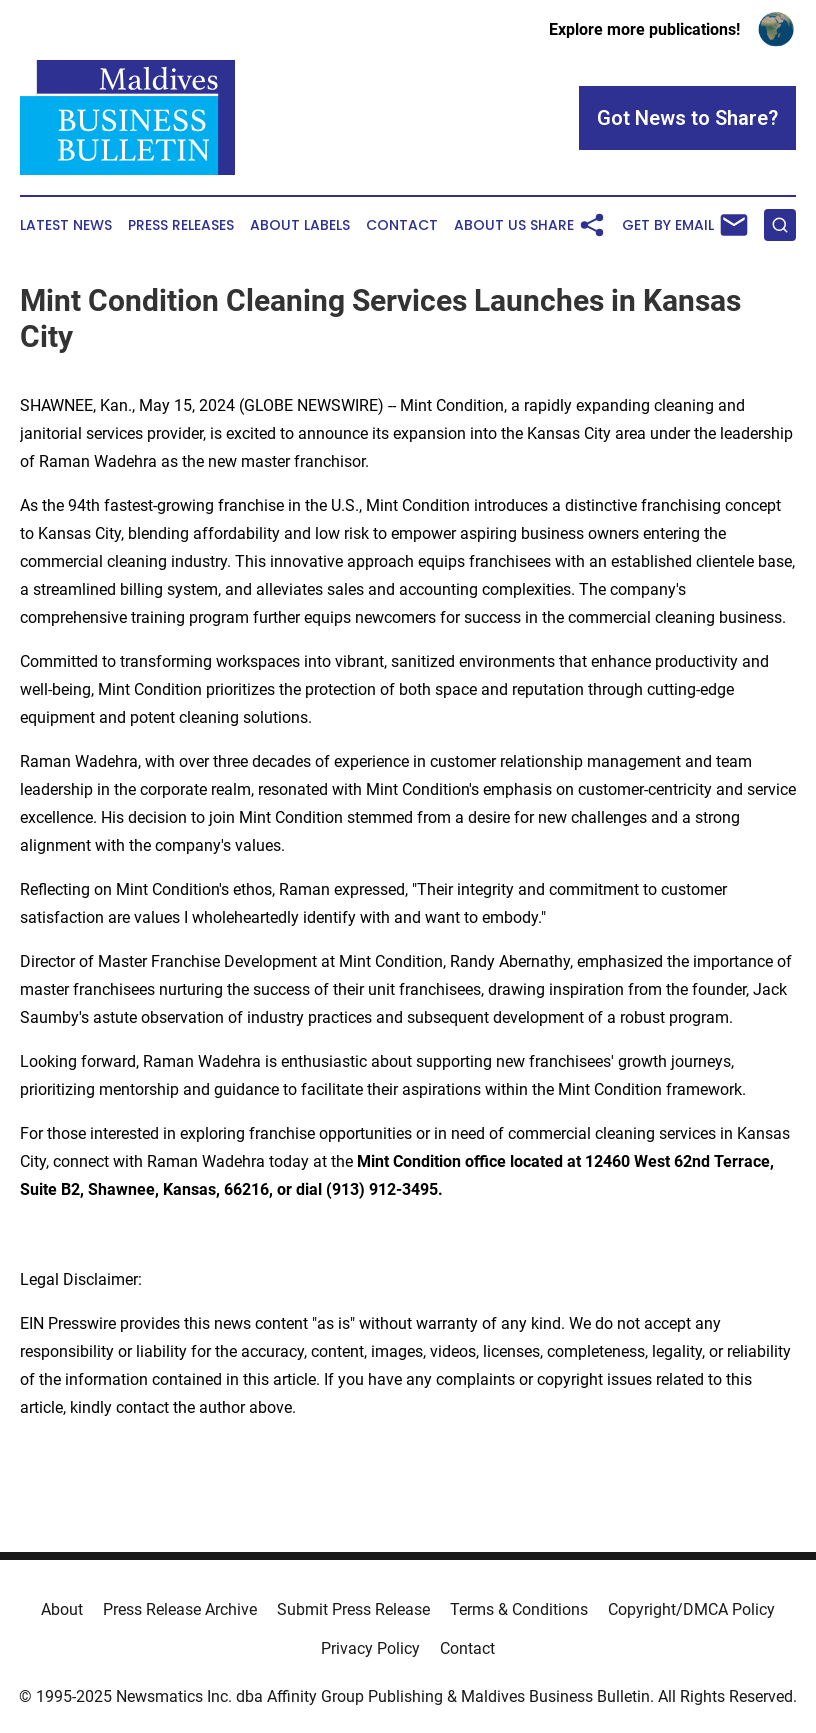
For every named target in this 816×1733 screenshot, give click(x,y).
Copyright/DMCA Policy (691, 1609)
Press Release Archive (180, 1609)
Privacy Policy (370, 1648)
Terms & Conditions (519, 1609)
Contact (402, 225)
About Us (490, 225)
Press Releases (181, 225)
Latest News (66, 225)
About (62, 1609)
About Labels (300, 225)
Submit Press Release (353, 1609)
